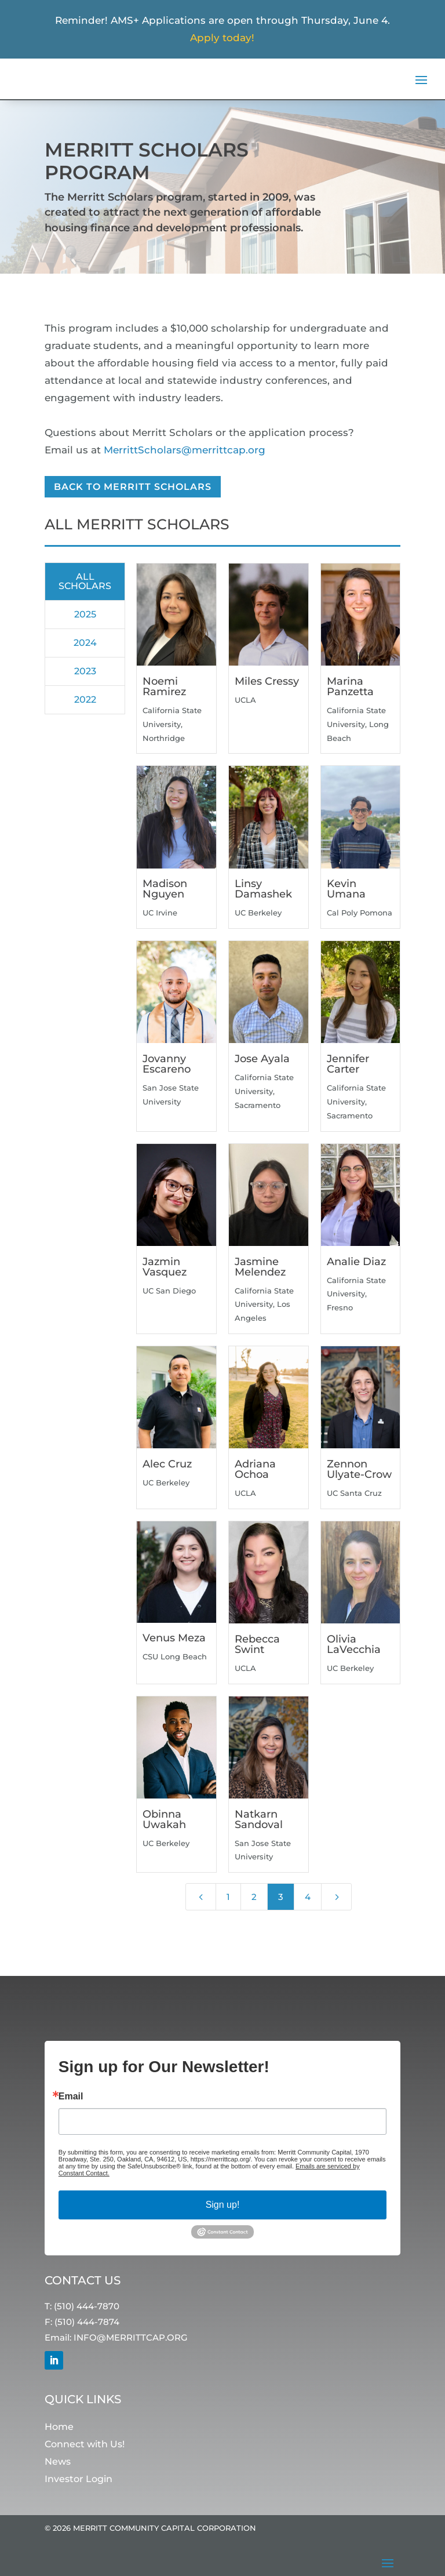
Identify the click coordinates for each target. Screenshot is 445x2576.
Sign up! (223, 2205)
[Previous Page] (200, 1896)
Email (71, 2096)
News (58, 2462)
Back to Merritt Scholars (132, 486)
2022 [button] (85, 699)
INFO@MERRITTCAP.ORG (131, 2337)
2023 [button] (85, 671)
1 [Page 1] (228, 1896)
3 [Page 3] (280, 1896)
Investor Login (78, 2479)
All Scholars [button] (85, 581)
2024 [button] (85, 642)
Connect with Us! (85, 2445)
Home (59, 2427)
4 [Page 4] (308, 1896)
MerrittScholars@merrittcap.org (184, 450)
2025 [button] (85, 614)
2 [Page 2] (254, 1896)
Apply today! (222, 37)
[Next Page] (336, 1896)
